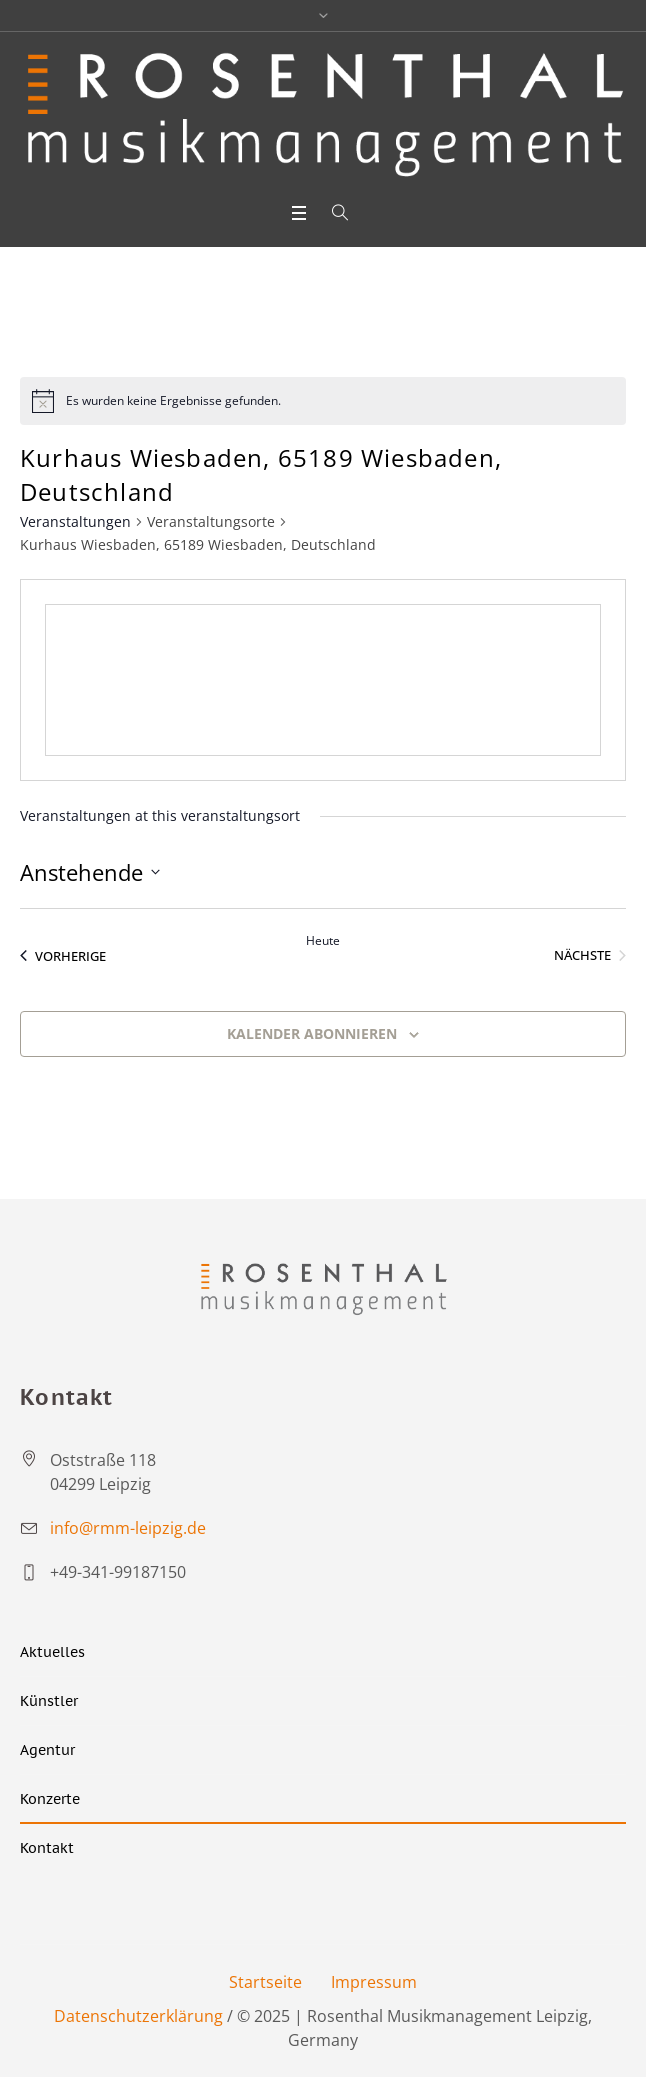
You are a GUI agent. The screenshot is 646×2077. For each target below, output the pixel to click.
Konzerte (50, 1799)
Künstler (49, 1701)
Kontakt (47, 1848)
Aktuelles (52, 1652)
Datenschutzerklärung (138, 2016)
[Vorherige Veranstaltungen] (63, 956)
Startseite (265, 1982)
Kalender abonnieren (312, 1033)
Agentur (47, 1750)
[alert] (323, 401)
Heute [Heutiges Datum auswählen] (323, 941)
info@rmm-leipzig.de (128, 1528)
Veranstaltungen (75, 521)
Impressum (374, 1982)
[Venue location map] (323, 680)
